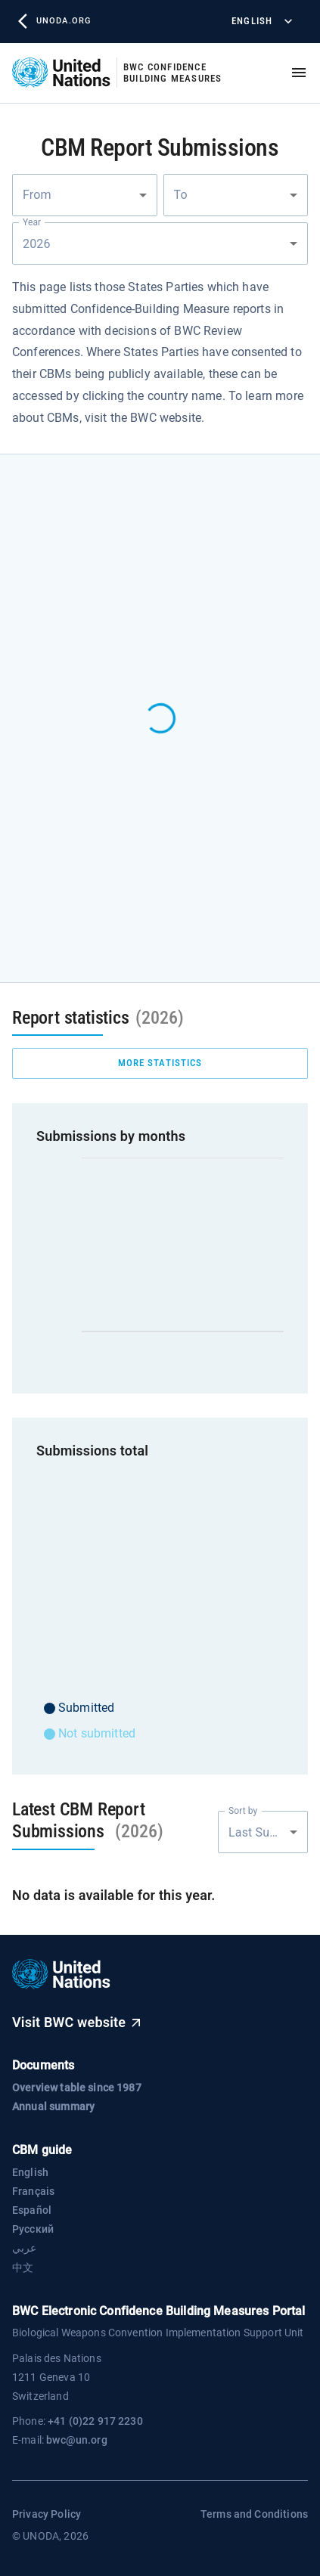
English (260, 21)
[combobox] (84, 195)
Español (31, 2210)
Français (33, 2191)
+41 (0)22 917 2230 (95, 2421)
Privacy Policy (46, 2514)
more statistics (160, 1063)
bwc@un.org (76, 2440)
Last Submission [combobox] (268, 1832)
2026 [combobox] (38, 244)
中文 (22, 2267)
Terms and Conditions (254, 2514)
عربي (24, 2248)
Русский (33, 2229)
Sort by (242, 1811)
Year (32, 222)
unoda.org (54, 21)
